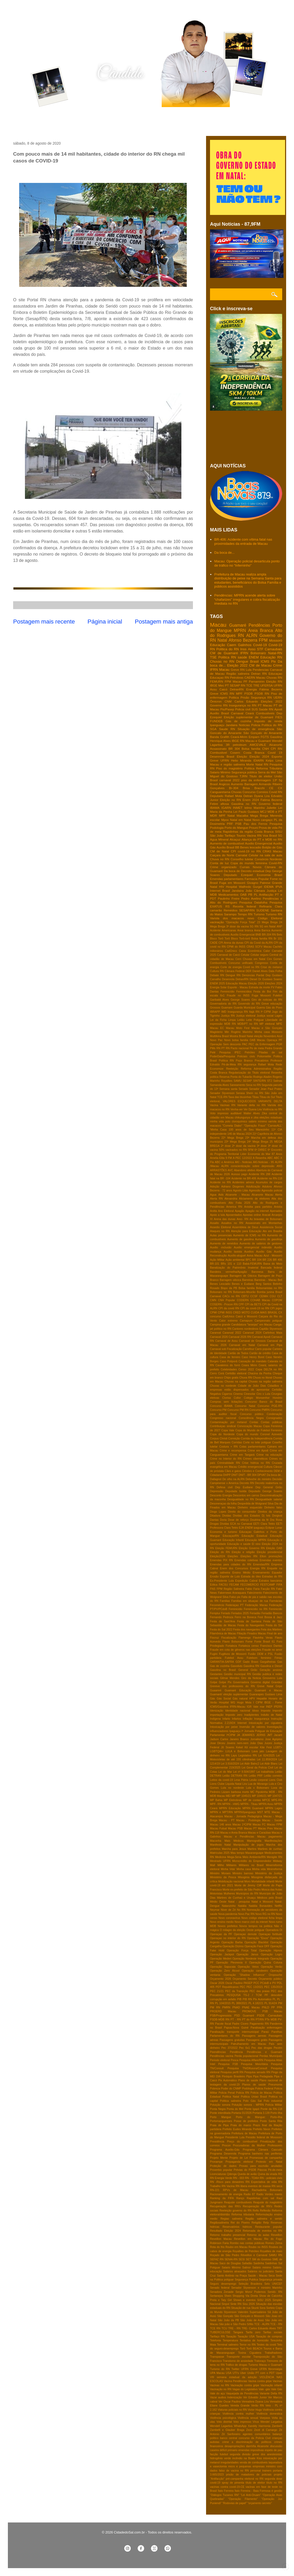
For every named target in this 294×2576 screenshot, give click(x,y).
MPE (279, 1023)
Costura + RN (228, 1446)
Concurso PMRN (259, 1409)
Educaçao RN (219, 677)
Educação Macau (236, 983)
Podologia (217, 827)
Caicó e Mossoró (246, 1316)
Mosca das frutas (271, 1889)
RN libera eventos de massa (252, 2186)
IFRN (244, 653)
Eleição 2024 (259, 756)
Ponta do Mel (235, 2109)
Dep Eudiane (244, 1487)
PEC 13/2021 (254, 1987)
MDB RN (230, 1023)
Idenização (216, 1710)
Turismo (259, 914)
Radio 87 (249, 2194)
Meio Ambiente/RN (254, 1857)
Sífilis (250, 2324)
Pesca (234, 2060)
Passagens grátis (256, 2040)
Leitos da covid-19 (221, 1779)
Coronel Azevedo (271, 1434)
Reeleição (232, 1068)
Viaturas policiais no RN (232, 2409)
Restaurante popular (268, 2226)
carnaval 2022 (229, 780)
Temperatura (230, 2340)
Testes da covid (266, 2344)
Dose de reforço (238, 1519)
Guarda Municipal (244, 1007)
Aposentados (234, 1214)
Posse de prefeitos (246, 2121)
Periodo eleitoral (220, 2060)
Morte (250, 764)
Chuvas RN (274, 677)
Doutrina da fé (259, 1519)
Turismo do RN (220, 2369)
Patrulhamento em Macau (248, 2043)
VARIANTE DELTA (270, 1101)
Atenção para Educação (246, 1231)
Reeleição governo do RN (235, 2210)
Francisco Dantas (271, 1645)
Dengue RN (232, 975)
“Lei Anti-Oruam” (250, 2495)
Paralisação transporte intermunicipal (234, 2031)
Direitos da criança (270, 1511)
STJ (269, 1080)
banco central (228, 2438)
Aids (220, 1194)
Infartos (236, 1718)
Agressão (255, 1190)
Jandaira (232, 725)
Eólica (213, 1584)
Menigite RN (274, 1857)
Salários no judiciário (261, 2271)
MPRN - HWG (231, 1804)
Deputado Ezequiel (238, 875)
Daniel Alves (259, 971)
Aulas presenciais (221, 1235)
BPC (248, 1259)
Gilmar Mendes (229, 1678)
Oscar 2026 (217, 1983)
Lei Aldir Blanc (268, 1763)
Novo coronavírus (229, 1918)
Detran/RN (241, 979)
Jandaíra (238, 890)
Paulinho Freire (229, 898)
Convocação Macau (249, 1426)
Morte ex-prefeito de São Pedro (242, 1889)
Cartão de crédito (260, 1353)
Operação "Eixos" (258, 1938)
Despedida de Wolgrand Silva (256, 1503)
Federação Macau (256, 1605)
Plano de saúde (248, 2080)
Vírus (256, 2421)
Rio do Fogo (273, 2238)
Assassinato (218, 748)
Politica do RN (227, 649)
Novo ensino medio (222, 1921)
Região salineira (237, 673)
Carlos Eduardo (246, 701)
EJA (241, 1527)
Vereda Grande (240, 2405)
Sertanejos (216, 2295)
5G (280, 835)
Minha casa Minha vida (251, 1869)
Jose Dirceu (217, 1743)
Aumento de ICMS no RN (249, 1235)
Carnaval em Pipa (269, 1345)
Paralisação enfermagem (266, 2027)
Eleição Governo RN (252, 1548)
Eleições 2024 (273, 983)
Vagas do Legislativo (245, 2389)
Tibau (255, 1097)
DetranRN (237, 689)
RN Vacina (228, 2186)
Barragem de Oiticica (243, 1275)
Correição (234, 1438)
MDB (213, 894)
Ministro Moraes (220, 1873)
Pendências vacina (221, 2056)
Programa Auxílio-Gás (224, 2149)
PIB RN (247, 1999)
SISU (278, 831)
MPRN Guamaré (253, 1808)
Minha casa (262, 1032)
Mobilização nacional (231, 1881)
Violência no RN (272, 1109)
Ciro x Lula (263, 1393)
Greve (214, 693)
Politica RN (227, 657)
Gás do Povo (274, 1007)
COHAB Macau (260, 1300)
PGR (279, 1044)
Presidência (217, 2141)
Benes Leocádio (220, 1283)
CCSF (254, 1296)
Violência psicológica (223, 2417)
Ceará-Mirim (238, 736)
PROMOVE (249, 2011)
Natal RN (261, 764)
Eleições (233, 1556)
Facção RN (268, 1588)
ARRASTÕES (218, 1170)
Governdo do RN (249, 1003)
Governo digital (260, 1682)
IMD (223, 1011)
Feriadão (255, 1613)
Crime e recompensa (233, 1450)
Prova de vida (268, 827)
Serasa (240, 1093)
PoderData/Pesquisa (222, 1056)
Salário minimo (261, 2267)
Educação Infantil (233, 1540)
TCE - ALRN (261, 2324)
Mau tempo (237, 1852)
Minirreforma (274, 1869)
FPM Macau (233, 681)
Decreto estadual (252, 871)
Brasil (254, 661)
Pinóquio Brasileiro (233, 2076)
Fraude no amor (272, 1649)
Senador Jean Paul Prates (265, 1089)
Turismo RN (274, 914)
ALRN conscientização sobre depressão (247, 1166)
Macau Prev (265, 1828)
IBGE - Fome (273, 1702)
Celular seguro (259, 954)
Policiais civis (246, 1056)
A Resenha (259, 1158)
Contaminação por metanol (228, 1422)
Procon (226, 2145)
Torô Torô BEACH (251, 2348)
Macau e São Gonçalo (266, 1028)
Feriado (225, 1613)
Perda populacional (246, 2056)
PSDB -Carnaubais (269, 2015)
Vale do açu (217, 2393)
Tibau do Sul (267, 1097)
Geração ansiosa (271, 1670)
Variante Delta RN (271, 2393)
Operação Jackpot (222, 1954)
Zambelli (277, 2426)
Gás (212, 1698)
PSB (238, 823)
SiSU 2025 (264, 2300)
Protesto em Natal (269, 2161)
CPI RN (276, 748)
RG (280, 2174)
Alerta (278, 1194)
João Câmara (255, 890)
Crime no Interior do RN (226, 1458)
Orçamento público (270, 1978)
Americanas (229, 930)
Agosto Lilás (240, 1190)
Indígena (215, 1718)
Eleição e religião (243, 1552)
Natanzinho (229, 1905)
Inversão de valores (252, 1726)
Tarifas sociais (272, 2332)
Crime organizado (223, 867)
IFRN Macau (219, 670)
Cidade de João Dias (252, 1385)
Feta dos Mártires (271, 1629)
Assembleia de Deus (245, 1227)
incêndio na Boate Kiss (247, 2458)
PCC (256, 1983)
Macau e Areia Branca (233, 1832)
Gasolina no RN (243, 803)
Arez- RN (242, 1219)
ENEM (254, 657)
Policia (255, 725)
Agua (213, 1194)
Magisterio (216, 1032)
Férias (278, 1657)
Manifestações (273, 1840)
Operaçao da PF (221, 1934)
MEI (228, 1795)
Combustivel (218, 752)
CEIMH (263, 1296)
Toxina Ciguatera (249, 2352)
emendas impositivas (251, 2450)
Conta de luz (219, 863)
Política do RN (272, 725)
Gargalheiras (268, 1661)
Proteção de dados (223, 2166)
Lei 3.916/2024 (230, 1763)
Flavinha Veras (263, 1637)
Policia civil (242, 709)
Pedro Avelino (251, 898)
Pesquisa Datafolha (253, 902)
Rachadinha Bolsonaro (267, 2190)
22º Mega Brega (232, 1137)
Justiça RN (228, 1015)
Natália (242, 1905)
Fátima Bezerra (270, 689)
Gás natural (240, 1698)
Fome (249, 1641)
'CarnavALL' (274, 1125)
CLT (279, 1296)
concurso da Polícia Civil (255, 2438)
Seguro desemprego (223, 2283)
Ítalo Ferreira (226, 2490)
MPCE (266, 1800)
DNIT (235, 1475)
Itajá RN (254, 1011)
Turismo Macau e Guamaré (265, 2364)
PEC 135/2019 (273, 1987)
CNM (228, 701)
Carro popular (263, 1349)
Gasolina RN (251, 1666)
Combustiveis (265, 713)
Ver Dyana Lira (253, 1109)
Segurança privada (270, 2279)
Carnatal (241, 855)
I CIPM (257, 1702)
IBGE (213, 685)
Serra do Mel (267, 772)
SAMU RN (275, 2255)
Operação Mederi (220, 1958)
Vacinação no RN (220, 2389)
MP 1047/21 (274, 1795)
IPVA (278, 886)
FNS (213, 1588)
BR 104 (257, 1259)
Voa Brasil (270, 835)
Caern (231, 645)
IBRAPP (215, 1011)
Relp (266, 2222)
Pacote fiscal (223, 2023)
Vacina (214, 1105)
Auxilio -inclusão (220, 1247)
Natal (222, 640)
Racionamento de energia (226, 2194)
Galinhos (244, 645)
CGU (273, 1296)
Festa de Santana (249, 1621)
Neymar (214, 1909)
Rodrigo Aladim (262, 1076)
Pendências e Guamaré (264, 2052)
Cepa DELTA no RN (269, 1369)
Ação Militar (217, 1259)
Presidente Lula (235, 2137)
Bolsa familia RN (261, 938)
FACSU (223, 1584)
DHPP (227, 1475)
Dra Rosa (276, 1519)
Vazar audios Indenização (226, 2397)
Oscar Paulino (234, 1983)
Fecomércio (217, 1605)
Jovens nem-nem (238, 1743)
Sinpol (225, 2304)
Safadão (247, 2263)
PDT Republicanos (227, 1987)
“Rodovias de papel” (234, 2503)
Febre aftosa (219, 803)
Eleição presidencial (269, 1552)
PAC (245, 1044)
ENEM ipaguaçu (255, 1527)
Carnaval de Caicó (228, 954)
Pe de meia (257, 1048)
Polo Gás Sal (252, 2100)
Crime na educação (269, 1454)
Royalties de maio (271, 2251)
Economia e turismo (223, 1531)
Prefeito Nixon (261, 2129)
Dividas (226, 1515)
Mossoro (277, 1032)
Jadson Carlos (219, 1739)
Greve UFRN (219, 760)
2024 (249, 1133)
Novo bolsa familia (236, 1040)
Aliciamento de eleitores (254, 1198)
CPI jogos (276, 1308)
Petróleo (250, 1052)
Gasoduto (236, 1666)
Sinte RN (236, 2304)
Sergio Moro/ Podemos (250, 2291)
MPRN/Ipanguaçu (245, 1812)
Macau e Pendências (239, 1836)
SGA (213, 729)
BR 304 (234, 748)
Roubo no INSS (258, 2247)
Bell (280, 1280)
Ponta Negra (218, 2109)
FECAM (234, 1584)
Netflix (278, 1905)
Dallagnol (215, 1479)
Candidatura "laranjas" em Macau (251, 1324)
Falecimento (254, 1592)
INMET (237, 807)
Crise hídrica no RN (256, 1462)
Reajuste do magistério (267, 2202)
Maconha (215, 1840)
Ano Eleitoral (226, 1211)
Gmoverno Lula (272, 1678)
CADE (214, 942)
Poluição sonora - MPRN (248, 2104)
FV (272, 987)
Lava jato (258, 1751)
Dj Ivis (266, 1515)
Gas (279, 1661)
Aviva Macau (254, 1255)
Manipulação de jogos (248, 1844)
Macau (218, 625)
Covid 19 (275, 752)
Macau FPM (274, 1824)
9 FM (228, 1158)
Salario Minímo (231, 2267)
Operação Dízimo (233, 1946)
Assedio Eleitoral (220, 1227)
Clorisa (226, 1397)
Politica (234, 697)
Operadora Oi (273, 1930)
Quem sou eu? (52, 121)
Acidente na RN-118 (269, 1178)
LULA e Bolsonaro (237, 1751)
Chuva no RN (219, 859)
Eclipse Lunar (274, 1527)
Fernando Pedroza (221, 1617)
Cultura (268, 1466)
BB (237, 847)
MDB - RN (275, 1792)
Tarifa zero (253, 2332)
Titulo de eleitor (260, 776)
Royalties (226, 1080)
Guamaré (237, 625)
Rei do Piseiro (240, 2222)
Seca (272, 2275)
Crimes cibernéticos (255, 1458)
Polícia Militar (273, 2104)
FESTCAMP (267, 1584)
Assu (213, 689)
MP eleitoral (267, 1023)
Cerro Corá (217, 1373)
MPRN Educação (230, 1808)
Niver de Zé (228, 1909)
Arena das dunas (224, 1219)
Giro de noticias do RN (266, 999)
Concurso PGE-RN (270, 1406)
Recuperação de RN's (257, 2206)
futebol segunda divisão (235, 2454)
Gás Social (224, 1698)
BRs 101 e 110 (231, 1263)
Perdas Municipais (270, 2056)
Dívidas (224, 1523)
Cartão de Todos (238, 1353)
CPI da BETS (253, 1304)
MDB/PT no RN (247, 1023)
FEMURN (216, 681)
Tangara (238, 2332)
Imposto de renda (268, 721)
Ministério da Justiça (268, 1873)
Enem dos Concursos (234, 1568)
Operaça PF (274, 1040)
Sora (262, 2307)
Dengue (242, 661)
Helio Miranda (241, 760)
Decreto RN (247, 1483)
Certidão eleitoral (235, 1373)
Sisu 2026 (249, 2304)
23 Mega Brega (267, 922)
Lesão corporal (258, 1779)
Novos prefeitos (228, 1926)
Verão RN (257, 2405)
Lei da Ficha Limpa (223, 1019)
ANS (279, 1166)
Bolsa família (251, 748)
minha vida (217, 1121)
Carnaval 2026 (219, 1336)
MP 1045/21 (244, 1795)
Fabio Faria (252, 1588)
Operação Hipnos (270, 1950)
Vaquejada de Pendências (242, 2393)
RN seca (276, 2186)
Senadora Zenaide (222, 2291)
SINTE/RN (259, 1080)
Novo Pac (216, 1040)
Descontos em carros (246, 1495)
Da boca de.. (274, 1475)
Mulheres (229, 1893)
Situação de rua (240, 2307)
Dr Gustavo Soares (270, 979)
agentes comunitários (256, 2434)
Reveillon (276, 2235)
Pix (273, 661)
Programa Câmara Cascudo (262, 2149)
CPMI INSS (225, 1312)
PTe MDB (271, 2019)
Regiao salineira (231, 2218)
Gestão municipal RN (237, 1674)
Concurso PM (218, 1409)
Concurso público (252, 1414)
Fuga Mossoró (261, 995)
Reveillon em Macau (248, 2238)
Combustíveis (218, 963)
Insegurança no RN (242, 705)
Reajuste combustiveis (238, 2202)
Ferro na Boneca (245, 1617)
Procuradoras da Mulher (249, 2145)
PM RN (215, 2007)
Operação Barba (232, 1942)
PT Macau (265, 705)
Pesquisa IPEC (230, 1052)
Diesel (253, 979)
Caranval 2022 (232, 1332)
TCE (249, 685)
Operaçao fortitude (270, 1934)
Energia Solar (218, 987)
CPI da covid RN (228, 1308)
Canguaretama (220, 792)
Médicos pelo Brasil (269, 1897)
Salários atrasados (234, 2271)
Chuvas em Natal (254, 959)
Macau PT (250, 1828)
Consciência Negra (251, 1418)
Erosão (214, 1576)
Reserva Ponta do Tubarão (235, 1076)
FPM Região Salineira (230, 1588)
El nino (256, 1544)
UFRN (278, 685)
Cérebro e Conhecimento (257, 1471)
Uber (243, 2373)
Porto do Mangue (236, 827)
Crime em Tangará (242, 1454)
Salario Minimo (220, 772)
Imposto (265, 1710)
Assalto (214, 1223)
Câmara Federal (235, 971)
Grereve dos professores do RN (232, 1686)
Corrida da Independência (256, 1438)
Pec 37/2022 (229, 2047)
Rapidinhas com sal (260, 2198)
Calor (266, 950)
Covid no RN (251, 967)
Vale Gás (276, 2389)
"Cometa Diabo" (232, 1125)
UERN (278, 697)
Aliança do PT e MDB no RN (262, 839)
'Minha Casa (218, 1129)
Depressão (216, 1491)
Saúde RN (266, 709)
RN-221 (214, 2190)
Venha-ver (236, 1109)
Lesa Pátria (241, 1779)
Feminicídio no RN (255, 1609)
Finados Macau (256, 1633)
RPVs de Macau (235, 2190)
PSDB (248, 693)
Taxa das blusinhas (239, 1097)
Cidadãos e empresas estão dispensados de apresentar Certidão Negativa (246, 1389)
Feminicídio (227, 991)
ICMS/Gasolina (219, 1706)
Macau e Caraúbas (259, 1832)
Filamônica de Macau (223, 1633)
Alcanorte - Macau (237, 1194)
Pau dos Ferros (255, 823)
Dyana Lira (262, 796)
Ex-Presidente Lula (222, 1580)
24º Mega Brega (257, 1141)
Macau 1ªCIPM (242, 1824)
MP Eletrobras (233, 1800)
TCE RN (215, 2328)
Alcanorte (275, 744)
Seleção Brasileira (250, 2283)
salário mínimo (258, 1121)
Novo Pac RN (246, 1914)
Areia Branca (260, 630)
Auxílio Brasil (225, 847)
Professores (275, 2145)
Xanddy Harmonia (259, 2426)
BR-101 (214, 1263)
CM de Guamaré (224, 653)
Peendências (218, 2052)
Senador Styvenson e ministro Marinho (256, 2287)
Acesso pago (239, 1174)
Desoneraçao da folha (223, 1503)
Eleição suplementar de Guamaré (248, 717)
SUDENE (262, 910)
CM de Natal (219, 851)
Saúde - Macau (257, 2275)
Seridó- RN (274, 2291)
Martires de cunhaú (270, 1848)
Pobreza (215, 2088)
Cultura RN (217, 971)
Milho (220, 1865)
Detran (248, 796)
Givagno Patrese (258, 882)
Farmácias (276, 1601)
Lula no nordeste (232, 1787)
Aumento (237, 784)
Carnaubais (273, 649)
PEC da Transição (236, 1991)
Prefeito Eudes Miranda (237, 2129)
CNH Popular (226, 1300)
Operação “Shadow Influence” (244, 1974)
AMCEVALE (258, 744)
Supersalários (258, 2312)
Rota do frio (217, 2247)
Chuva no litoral (262, 1377)
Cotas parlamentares (252, 1446)
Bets (279, 934)
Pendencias (261, 669)
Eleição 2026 (256, 983)
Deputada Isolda (235, 1491)
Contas (253, 1422)
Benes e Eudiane (243, 1283)
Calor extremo (228, 1320)
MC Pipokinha (258, 1792)
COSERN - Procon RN (224, 1304)
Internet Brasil (220, 890)
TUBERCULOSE (220, 2332)
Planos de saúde (254, 2084)
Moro (247, 1881)
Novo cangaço (262, 819)
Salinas (277, 1080)
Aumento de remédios (224, 1243)
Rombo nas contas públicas (247, 2243)
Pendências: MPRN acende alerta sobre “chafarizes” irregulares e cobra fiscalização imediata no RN (247, 599)
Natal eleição (255, 1036)
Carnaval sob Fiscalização (226, 1349)
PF (245, 681)
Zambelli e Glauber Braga (227, 2430)
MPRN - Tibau (249, 1804)
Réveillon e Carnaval (254, 2255)
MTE (267, 1812)
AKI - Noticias (243, 1162)
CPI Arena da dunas (230, 942)
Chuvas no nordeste (223, 1385)
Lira (244, 1783)
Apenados (276, 1211)
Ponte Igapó (251, 2109)
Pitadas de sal (270, 1052)
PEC (242, 1987)
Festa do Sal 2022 (221, 1629)
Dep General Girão (268, 1487)
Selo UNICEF (273, 2283)
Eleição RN (274, 681)
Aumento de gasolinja (268, 1239)
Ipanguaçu (217, 725)
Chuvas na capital (235, 1381)
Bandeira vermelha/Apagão (228, 1271)
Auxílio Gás (263, 1251)
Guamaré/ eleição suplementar (229, 1694)
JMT (269, 1735)
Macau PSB (235, 1828)
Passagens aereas (254, 2035)
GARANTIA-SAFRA (222, 1661)
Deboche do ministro (258, 1479)
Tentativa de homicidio (254, 2340)
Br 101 (278, 938)
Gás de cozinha (238, 721)
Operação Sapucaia (222, 1966)
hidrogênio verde (220, 2458)
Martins (252, 1848)
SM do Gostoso (261, 2259)
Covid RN (275, 792)
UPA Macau (217, 2373)
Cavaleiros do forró (228, 1365)
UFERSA (266, 685)
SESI (242, 2259)
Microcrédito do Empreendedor (251, 1861)
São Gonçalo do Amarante (262, 733)
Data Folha (275, 971)
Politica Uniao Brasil (254, 2096)
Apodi (278, 709)
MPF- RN (216, 1804)
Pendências (259, 625)
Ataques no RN (220, 1231)
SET (248, 2259)
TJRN (244, 776)
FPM (263, 640)
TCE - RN (276, 2324)
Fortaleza (231, 1645)
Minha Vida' (228, 1869)
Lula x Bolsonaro (257, 1787)
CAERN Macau (254, 677)
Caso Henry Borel (253, 1357)
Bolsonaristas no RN (269, 1288)
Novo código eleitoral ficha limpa (261, 1918)
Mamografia (254, 1840)
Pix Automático (227, 2080)
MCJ (263, 811)
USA (228, 2373)
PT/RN (260, 2019)
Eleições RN (248, 1556)
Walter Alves (252, 1113)
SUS (254, 709)
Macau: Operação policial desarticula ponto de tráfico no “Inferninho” (247, 563)
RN (241, 635)
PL (274, 1999)
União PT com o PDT (261, 2373)
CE (271, 788)
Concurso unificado (240, 963)
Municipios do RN (247, 1893)
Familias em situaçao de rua (249, 1601)
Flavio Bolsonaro (233, 1641)
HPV (252, 1698)
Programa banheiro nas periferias (260, 2153)
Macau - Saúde (272, 1820)
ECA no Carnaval (241, 1523)
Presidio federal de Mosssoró (264, 2137)
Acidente (215, 930)
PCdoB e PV (268, 1983)
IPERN (278, 1706)
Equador (277, 1572)
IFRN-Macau (237, 1706)
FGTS (265, 736)
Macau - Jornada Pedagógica (243, 1816)
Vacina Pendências (235, 2381)
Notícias (244, 725)
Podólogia (248, 2088)
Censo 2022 (246, 1369)
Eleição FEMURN (226, 1548)
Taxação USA (246, 2336)
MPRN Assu (266, 1804)
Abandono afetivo (244, 1170)
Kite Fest (266, 1747)
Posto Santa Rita (271, 2121)
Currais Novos (250, 867)
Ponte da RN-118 (271, 2109)
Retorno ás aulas (258, 2235)
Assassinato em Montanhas (263, 1223)
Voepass (265, 2417)
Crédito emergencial (250, 1466)
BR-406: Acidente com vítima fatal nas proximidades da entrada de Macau (243, 541)
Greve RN (238, 669)
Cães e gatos (233, 1471)
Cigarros (227, 1393)
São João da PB (228, 2320)
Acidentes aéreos (243, 1182)
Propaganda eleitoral (239, 2161)
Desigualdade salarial (268, 1499)
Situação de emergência (256, 729)
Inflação (247, 1718)
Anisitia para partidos (258, 1206)
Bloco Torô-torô (240, 938)
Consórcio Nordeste (268, 859)
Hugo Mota (244, 1702)
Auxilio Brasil (219, 713)
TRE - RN (234, 2328)
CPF (241, 1304)
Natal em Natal (240, 819)
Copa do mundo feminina (248, 863)
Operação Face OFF (256, 1946)
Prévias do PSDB (245, 2169)
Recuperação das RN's (225, 2206)
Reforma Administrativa (256, 1068)
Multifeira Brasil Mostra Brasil (228, 1036)
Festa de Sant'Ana (222, 1621)
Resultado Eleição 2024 (225, 2230)
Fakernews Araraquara (232, 1592)
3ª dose (261, 1145)
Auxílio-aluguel (237, 1255)
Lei (280, 890)
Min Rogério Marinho (239, 1032)
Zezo (249, 2430)
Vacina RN (254, 835)
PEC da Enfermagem (262, 1044)
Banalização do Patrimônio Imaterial (234, 1267)
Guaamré (215, 1690)
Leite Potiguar (255, 1019)
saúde (242, 657)
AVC (230, 1170)
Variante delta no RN (251, 1105)
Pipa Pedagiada (263, 2076)
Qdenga (232, 2174)
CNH (265, 748)
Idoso (255, 1710)
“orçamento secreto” (260, 2503)
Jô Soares (227, 1747)
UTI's (236, 2373)
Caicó (223, 689)
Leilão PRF (255, 1775)
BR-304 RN (269, 934)
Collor (237, 1397)
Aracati (266, 1214)
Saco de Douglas (230, 2263)
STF (260, 649)
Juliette (271, 807)
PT (227, 685)
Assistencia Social (271, 1227)
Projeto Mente (219, 2157)
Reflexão (265, 2210)
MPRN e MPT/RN (221, 1812)
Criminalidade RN (228, 1462)
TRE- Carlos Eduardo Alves (259, 2328)
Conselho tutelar (241, 859)
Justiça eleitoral (245, 1015)
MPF (239, 693)
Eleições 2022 (271, 701)
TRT (279, 2328)
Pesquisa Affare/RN (251, 2060)
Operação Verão (271, 1966)
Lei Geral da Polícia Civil (257, 1767)
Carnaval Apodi (261, 1336)
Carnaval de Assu (226, 1340)
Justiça (271, 890)
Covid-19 (260, 645)
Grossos (215, 1007)
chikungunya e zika (247, 1117)
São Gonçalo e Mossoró (249, 2316)
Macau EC (217, 1028)
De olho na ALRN (233, 1479)
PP (273, 2007)
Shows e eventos (244, 2300)
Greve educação (271, 1003)
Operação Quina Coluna (265, 1962)
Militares (231, 1865)
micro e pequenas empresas (246, 2466)
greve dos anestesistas (267, 2454)
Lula (248, 669)
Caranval (215, 1332)
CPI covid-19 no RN (246, 851)
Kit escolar (251, 1747)
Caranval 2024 (252, 1332)
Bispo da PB (229, 1288)
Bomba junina (265, 1292)
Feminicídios (243, 991)
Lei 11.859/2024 (267, 1759)
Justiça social (265, 1015)
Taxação (231, 2336)
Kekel (239, 1747)
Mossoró (275, 640)
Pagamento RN (259, 2023)
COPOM (277, 1300)
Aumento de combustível (227, 843)
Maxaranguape (254, 1852)
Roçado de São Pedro (224, 2255)
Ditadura (215, 1515)
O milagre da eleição (232, 1930)
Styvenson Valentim (236, 2312)
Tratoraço (260, 2360)
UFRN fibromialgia (270, 2369)
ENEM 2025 (217, 983)
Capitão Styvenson (270, 1328)
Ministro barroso (243, 1873)
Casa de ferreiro (229, 1357)
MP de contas (252, 1800)
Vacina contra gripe (260, 2381)
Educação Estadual (254, 1535)
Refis (256, 2210)
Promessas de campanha (266, 2157)
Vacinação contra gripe (244, 2385)
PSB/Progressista (220, 2015)
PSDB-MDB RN (219, 2019)
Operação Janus (247, 1954)
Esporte (277, 756)
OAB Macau (257, 1040)
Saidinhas (271, 2263)
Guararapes (256, 1694)
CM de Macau (260, 665)
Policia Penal (226, 2092)
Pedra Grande (273, 1048)
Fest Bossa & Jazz (270, 1617)
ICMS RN (227, 693)
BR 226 (267, 1259)
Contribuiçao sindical (223, 1426)
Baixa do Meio (272, 1263)
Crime (277, 665)
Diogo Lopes (218, 1511)
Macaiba (242, 815)
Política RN (226, 1060)
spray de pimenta (233, 2482)
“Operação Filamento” (243, 2499)
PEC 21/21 (217, 1991)
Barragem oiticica (230, 1280)
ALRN (251, 635)
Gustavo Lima (273, 1694)
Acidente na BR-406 (243, 1178)
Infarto (226, 1718)
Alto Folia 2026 (239, 1202)
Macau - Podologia (248, 1820)
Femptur (215, 1613)
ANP (279, 926)
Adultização (253, 1186)
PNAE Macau (251, 2007)
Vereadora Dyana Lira (255, 2401)
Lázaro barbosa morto (235, 1792)
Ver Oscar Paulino (229, 2401)
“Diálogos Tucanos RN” (224, 2495)
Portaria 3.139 (261, 2113)
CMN (213, 1300)
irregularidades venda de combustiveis (243, 2462)
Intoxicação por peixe (224, 1726)
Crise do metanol (271, 967)
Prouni (253, 827)
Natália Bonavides (260, 1905)
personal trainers (260, 2470)
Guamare (227, 1007)
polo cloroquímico (236, 1121)
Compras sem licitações (226, 1401)
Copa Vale (227, 1430)
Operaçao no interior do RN (228, 1938)
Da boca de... (224, 553)
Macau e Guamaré (258, 740)
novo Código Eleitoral (265, 918)
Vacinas (277, 2381)
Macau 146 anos (220, 1824)
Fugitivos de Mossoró (232, 1654)
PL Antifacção (263, 894)
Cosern (235, 752)
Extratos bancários (270, 1580)
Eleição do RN (220, 1552)
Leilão (241, 1019)
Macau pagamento (269, 1836)
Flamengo (245, 1637)
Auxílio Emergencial (242, 934)
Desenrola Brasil (222, 756)
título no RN (274, 2482)
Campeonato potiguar (268, 1320)
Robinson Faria (219, 2243)
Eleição (242, 756)
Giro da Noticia (251, 1678)
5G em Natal (268, 926)
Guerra (260, 1007)
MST (260, 1812)
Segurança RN (261, 697)
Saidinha (258, 2263)
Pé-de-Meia (229, 1064)
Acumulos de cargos (269, 1182)
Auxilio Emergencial (258, 843)
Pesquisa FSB (228, 2064)
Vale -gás (264, 2389)
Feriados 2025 (240, 1613)
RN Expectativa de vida (260, 2182)
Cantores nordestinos (245, 1328)
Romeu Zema (273, 2243)
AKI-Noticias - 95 (263, 1162)
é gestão (276, 2490)
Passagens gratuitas (232, 2040)
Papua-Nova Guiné (236, 2027)
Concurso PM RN (238, 1409)
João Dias (256, 1743)
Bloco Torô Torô (220, 938)
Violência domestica (269, 2413)
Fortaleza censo (249, 1645)
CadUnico (228, 1316)
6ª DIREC (261, 1149)
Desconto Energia (221, 1495)
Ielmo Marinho (254, 807)
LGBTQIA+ (216, 1751)
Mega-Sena (234, 1857)
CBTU (245, 1296)
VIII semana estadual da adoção (233, 2377)
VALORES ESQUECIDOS (239, 1101)
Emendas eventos (271, 1560)
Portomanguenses (221, 2121)
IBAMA (214, 807)
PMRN (226, 2007)
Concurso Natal (245, 1406)
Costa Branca (253, 752)
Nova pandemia (227, 1914)
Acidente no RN (220, 1182)
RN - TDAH (252, 2178)
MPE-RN (276, 1800)
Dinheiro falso (273, 1507)
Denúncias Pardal (253, 975)
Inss (243, 649)
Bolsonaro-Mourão (244, 1292)
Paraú (265, 2031)
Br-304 (233, 788)
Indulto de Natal (271, 1714)
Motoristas (216, 1893)
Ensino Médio (241, 1572)
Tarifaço (229, 835)
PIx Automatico (262, 1999)
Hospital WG (227, 1702)
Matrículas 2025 (220, 1852)
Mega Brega (259, 815)
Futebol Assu (234, 1657)
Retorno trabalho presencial (227, 2235)
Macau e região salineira (227, 764)
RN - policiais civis (271, 2178)
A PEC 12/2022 (242, 1158)
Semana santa (228, 1089)
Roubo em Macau (236, 2247)
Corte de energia (231, 967)
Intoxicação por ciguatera (265, 1723)
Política (249, 768)
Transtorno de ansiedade (238, 2360)
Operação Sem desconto (225, 1044)
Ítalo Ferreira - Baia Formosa (253, 2490)
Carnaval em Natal (242, 1345)
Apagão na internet (257, 1211)
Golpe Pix (225, 1682)
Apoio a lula (217, 1214)
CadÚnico (231, 950)
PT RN (225, 1048)
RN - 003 (238, 2178)
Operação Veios (248, 1966)
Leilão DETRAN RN (235, 1775)
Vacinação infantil (271, 2385)
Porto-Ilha (276, 2117)
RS (227, 906)
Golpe (213, 1682)
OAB (243, 894)
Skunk (255, 2307)
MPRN (240, 630)
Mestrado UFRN (220, 1861)
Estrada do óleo (251, 1576)
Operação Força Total (241, 1950)
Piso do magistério (229, 768)
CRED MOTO (241, 1312)
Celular (245, 954)
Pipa (249, 2076)
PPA (279, 2007)
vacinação (217, 922)
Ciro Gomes (274, 959)
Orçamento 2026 (220, 1978)
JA (238, 1735)
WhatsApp (240, 2426)
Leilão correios (273, 1775)
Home (20, 121)
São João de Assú (252, 2320)
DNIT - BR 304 (247, 1475)
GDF (238, 1661)
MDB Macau (217, 1795)
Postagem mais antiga (164, 621)
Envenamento (261, 1572)
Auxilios (249, 1251)
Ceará (249, 713)
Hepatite (262, 1698)
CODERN (243, 1300)
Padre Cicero (240, 2023)
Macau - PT (227, 1820)
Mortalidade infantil (263, 1881)
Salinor (246, 2267)
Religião (256, 2222)
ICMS (265, 661)
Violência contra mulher (238, 2413)
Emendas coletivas (246, 1560)
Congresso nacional (223, 1418)
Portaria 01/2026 (242, 2113)
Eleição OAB (274, 1548)
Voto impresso (242, 2421)
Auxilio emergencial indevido (253, 1247)
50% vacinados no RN (233, 1149)
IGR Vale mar (256, 1706)
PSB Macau (272, 2011)
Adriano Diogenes (232, 1186)
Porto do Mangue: (251, 2117)
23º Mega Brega (234, 1141)
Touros (241, 835)
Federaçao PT (235, 1605)
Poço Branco (244, 1060)
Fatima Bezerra (271, 799)
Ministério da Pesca (223, 1877)
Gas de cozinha (219, 1666)
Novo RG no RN (265, 1914)
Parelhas (276, 2031)
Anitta (213, 1211)
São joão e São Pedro (232, 2324)
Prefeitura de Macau (244, 2133)
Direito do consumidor (242, 1511)
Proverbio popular (221, 2169)
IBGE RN (238, 740)
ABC (270, 1158)
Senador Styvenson (222, 1093)
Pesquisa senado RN (257, 2072)
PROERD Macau (223, 2011)
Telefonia (215, 2340)
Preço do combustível (242, 2141)
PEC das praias (259, 1991)
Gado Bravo (250, 1661)
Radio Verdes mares (269, 2194)
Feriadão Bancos (271, 1613)
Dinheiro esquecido (250, 1507)
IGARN (226, 807)
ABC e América (224, 1162)
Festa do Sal (274, 1625)
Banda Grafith (219, 736)
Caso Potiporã (228, 1361)
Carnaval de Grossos (252, 1340)
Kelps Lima (274, 760)
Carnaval (237, 713)
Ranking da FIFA (222, 2198)
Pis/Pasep (227, 709)
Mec (221, 685)
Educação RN (271, 657)
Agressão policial (271, 1190)
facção (214, 2454)
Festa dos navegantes (246, 1629)
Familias (225, 1601)
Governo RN (219, 705)
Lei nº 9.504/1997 (244, 1771)
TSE (213, 657)
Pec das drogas (261, 2047)
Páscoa (262, 2169)
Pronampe (216, 2161)
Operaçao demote (245, 1934)
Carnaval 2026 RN (240, 1336)
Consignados (274, 1418)
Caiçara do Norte (222, 855)
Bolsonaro (258, 653)
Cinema (238, 1393)
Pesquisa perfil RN (231, 2072)
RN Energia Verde (221, 2178)
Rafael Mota (266, 1064)
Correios (262, 792)
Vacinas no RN (219, 2385)
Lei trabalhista (265, 1771)
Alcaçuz (235, 839)
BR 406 (277, 1259)
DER (248, 971)
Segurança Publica (246, 2279)
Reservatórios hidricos (237, 2226)
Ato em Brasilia (272, 1231)
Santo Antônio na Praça (232, 2275)
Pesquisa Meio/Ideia (254, 2064)
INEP (269, 1706)
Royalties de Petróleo (246, 2251)
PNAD (236, 2007)
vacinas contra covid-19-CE (227, 2486)
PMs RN (215, 1048)
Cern (238, 959)
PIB (239, 1999)
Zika (264, 1113)
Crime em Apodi (258, 1450)
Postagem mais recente (44, 621)
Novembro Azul (273, 1036)
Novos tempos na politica (255, 1926)
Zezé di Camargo (265, 2430)
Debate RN (217, 975)
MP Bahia (216, 1800)
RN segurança (247, 1064)
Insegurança (261, 1718)
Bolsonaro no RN (221, 1292)
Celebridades (229, 1369)
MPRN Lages (273, 1808)
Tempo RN (245, 914)
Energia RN (257, 1568)
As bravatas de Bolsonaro (266, 1219)
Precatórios (262, 1060)
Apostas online (252, 1214)
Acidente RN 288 (259, 1174)
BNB (258, 934)
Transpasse (217, 2356)
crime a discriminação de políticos (246, 2442)
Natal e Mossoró (262, 1901)
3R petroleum (236, 744)
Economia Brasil (269, 875)
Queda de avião (247, 2174)
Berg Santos (263, 1283)
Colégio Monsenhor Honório (263, 1397)
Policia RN (242, 2092)
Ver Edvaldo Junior (255, 2397)
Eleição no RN (230, 799)
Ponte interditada (220, 2113)
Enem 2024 (251, 799)
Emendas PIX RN (221, 1560)
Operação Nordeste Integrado (251, 1958)
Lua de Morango (258, 1783)
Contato (88, 121)
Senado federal (219, 2287)
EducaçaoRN (231, 1535)
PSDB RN (262, 693)
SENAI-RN (231, 2259)
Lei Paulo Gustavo (246, 811)
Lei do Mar (225, 1771)
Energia (251, 689)
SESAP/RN (247, 910)
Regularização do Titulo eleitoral (249, 1072)
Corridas (237, 1442)
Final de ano (274, 1633)
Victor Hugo (255, 2409)
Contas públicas (271, 1422)
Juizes (268, 1743)
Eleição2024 (217, 1556)
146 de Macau (236, 1133)
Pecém (278, 2047)
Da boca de (232, 871)
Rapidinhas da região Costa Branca (248, 831)
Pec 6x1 (244, 2047)
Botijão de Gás (272, 847)
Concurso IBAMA (221, 1406)
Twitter (236, 2369)
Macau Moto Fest (238, 1028)
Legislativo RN (247, 1755)
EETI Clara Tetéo (264, 1523)
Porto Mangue (220, 2117)
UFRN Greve (249, 2369)
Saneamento (237, 1085)
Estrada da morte (259, 987)
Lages (278, 1015)
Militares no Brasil (251, 1865)
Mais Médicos (234, 1840)
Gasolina (276, 736)
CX (280, 788)
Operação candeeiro (255, 1970)
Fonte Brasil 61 (264, 1641)
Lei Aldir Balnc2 (249, 1763)
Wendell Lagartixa (221, 2426)
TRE (256, 685)
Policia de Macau (261, 2092)
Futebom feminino (259, 1657)
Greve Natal (265, 1686)
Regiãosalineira (219, 2222)
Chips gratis (231, 1377)
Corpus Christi (218, 1438)
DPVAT (261, 1475)
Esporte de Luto (230, 1576)
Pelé (213, 1052)
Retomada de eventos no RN (262, 2230)
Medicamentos (228, 894)
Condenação (274, 1414)
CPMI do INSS (236, 946)
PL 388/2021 (240, 2003)
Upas (279, 2373)
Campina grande (220, 1324)
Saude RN (227, 729)
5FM (251, 1149)
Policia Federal (264, 2088)
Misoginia (243, 1877)
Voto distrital (224, 2421)
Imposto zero (233, 1714)
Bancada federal (271, 1267)
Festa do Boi (262, 991)
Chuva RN (245, 1377)
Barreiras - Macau (265, 1280)
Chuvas (236, 792)
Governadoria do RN (223, 1003)
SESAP (247, 1080)
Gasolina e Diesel (271, 1666)
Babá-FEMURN (252, 1263)
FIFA (279, 1584)
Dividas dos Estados (246, 1515)
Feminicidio (236, 1609)
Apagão (239, 1211)
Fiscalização (228, 1637)
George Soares (240, 999)
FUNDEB (216, 721)
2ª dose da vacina (243, 1145)
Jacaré (278, 1735)
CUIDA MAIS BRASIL (264, 1312)
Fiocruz (214, 1637)
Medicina (220, 1857)
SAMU (238, 1080)
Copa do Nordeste (222, 1434)
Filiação (241, 1633)
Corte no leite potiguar (257, 1442)
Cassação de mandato (253, 1361)
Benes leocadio (250, 847)
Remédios (231, 910)
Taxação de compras (269, 2336)
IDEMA (269, 886)
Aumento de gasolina (240, 1239)
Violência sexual (248, 2417)
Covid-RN (275, 863)
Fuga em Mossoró (232, 882)
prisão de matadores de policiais (248, 2474)
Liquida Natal (233, 1783)
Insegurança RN (238, 1011)
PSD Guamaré (244, 2015)
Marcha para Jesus (234, 1848)
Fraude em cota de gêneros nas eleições (235, 1649)
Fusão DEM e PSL (260, 1654)
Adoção (214, 1186)
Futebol (277, 995)
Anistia (278, 1206)
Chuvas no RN (222, 661)
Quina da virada (267, 2174)
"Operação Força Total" (240, 922)
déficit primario (229, 2450)
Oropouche (275, 1974)
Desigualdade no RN (240, 1499)
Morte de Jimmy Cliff (247, 1885)
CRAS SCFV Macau (259, 946)
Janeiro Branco (239, 1739)
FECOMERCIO (249, 1584)
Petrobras (237, 677)
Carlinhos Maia (272, 1332)
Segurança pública (244, 772)
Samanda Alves (219, 1085)
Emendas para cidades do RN (230, 1564)
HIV (221, 886)
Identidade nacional (237, 1710)
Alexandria (230, 1198)
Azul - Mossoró (273, 1255)
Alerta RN (216, 1198)
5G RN (254, 926)
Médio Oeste (218, 1901)
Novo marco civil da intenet (251, 1921)
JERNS (260, 1735)
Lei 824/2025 (266, 1755)
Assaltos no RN (232, 1223)
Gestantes (216, 1674)
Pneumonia (275, 2084)
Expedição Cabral (246, 1580)
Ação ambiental (235, 1259)
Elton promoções (271, 1556)
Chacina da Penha (259, 1373)
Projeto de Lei (238, 2157)
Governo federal (270, 803)
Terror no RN (247, 2344)
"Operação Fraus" (255, 1125)
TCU (224, 2328)
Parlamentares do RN (225, 2035)
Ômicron (216, 701)
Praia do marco (240, 2125)
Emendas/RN (261, 1564)
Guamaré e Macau (268, 1690)
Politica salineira (230, 2100)
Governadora (241, 1682)
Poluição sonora (220, 2104)
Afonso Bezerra (243, 640)
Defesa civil (224, 1487)
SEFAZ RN (217, 2259)
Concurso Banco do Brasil (263, 1401)
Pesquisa (276, 823)
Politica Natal (230, 2096)
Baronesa (257, 1271)
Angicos (224, 784)
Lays (234, 1755)
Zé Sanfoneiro (231, 2434)
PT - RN (235, 2019)
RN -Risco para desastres (227, 2182)
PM (280, 2003)
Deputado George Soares (265, 1491)
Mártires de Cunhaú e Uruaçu (236, 1897)
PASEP (248, 1983)
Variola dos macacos (227, 918)
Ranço (240, 2198)
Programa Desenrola (223, 2153)
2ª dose (226, 1145)
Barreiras (247, 1280)
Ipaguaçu (235, 1731)
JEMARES (248, 1735)
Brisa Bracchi (254, 788)
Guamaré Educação (238, 1690)
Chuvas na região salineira (265, 1381)
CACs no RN (231, 1296)
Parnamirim (257, 681)
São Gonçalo (225, 2316)
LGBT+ (278, 1747)
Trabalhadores (273, 2352)
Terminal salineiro (227, 2344)
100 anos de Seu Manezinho (249, 1129)
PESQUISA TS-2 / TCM (244, 1995)
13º (274, 780)
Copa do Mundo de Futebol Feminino (258, 1430)
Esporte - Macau (238, 987)
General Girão (247, 1670)
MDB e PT (274, 811)
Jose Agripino (273, 1739)
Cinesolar (249, 1393)
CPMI (213, 1312)
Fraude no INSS (238, 995)
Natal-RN (275, 653)
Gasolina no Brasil (223, 1670)
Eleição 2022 (237, 665)
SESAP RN (237, 685)
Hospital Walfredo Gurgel (244, 886)
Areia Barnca (262, 930)
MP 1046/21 (259, 1795)
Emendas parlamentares (227, 878)
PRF (230, 823)
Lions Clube (217, 1783)
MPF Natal (227, 815)
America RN (234, 1206)
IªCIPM (231, 1735)
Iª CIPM (266, 1011)
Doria (223, 1519)
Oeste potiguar (255, 1930)
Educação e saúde (238, 1544)
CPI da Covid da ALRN (258, 942)
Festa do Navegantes (250, 1625)
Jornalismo (257, 1739)
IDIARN (258, 760)
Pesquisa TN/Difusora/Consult (247, 2068)
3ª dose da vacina (237, 926)
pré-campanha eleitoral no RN (245, 2478)
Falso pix (234, 1597)
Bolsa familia (247, 1288)
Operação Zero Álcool (224, 1970)
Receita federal (244, 906)
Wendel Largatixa (271, 2421)
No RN (241, 1909)
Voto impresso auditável (226, 1113)
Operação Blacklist (256, 1942)
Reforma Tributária (269, 768)
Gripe (279, 1686)
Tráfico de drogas (236, 2364)
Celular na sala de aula (265, 855)
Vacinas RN (227, 1105)
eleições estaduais (270, 1117)
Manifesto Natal (220, 1844)
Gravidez (276, 1682)
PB (250, 894)
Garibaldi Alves (219, 999)
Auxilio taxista (233, 1251)
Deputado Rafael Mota (226, 796)
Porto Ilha (276, 2113)
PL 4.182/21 (255, 2003)
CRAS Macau (272, 851)
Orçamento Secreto (245, 1978)
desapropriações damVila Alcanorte (247, 2446)
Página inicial (104, 621)
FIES (278, 717)
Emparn (254, 736)
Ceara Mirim (249, 1365)
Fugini (213, 1654)
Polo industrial (273, 2100)
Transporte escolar (239, 2356)
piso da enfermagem (256, 780)
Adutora (267, 1186)
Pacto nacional (240, 1048)
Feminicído (275, 1609)
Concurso (249, 792)
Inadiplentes (251, 1714)
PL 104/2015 (223, 2003)
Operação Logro (271, 1954)
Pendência (236, 2052)
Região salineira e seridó (263, 2218)
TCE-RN (222, 1097)
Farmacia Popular (257, 878)
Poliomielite (264, 1056)
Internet (241, 1723)
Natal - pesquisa (239, 1901)
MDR (213, 815)
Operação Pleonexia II (231, 1962)
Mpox (225, 819)
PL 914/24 (270, 2003)
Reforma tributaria (243, 2214)
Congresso (261, 963)
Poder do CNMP (231, 2088)
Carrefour (248, 1349)
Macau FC (259, 1824)
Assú (251, 649)
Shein (228, 2295)
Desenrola (228, 979)
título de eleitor (255, 2482)
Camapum (246, 1320)
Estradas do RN (272, 1576)
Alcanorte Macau (262, 1194)
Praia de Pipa (219, 2125)
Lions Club (275, 1779)
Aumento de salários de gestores (261, 1243)
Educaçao (275, 673)
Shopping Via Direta (245, 2295)
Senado (243, 1089)
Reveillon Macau (221, 2238)
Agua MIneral (219, 839)
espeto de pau (273, 2450)
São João (216, 835)
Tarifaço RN (217, 2336)
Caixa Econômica (250, 950)
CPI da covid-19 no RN (254, 1308)
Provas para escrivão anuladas (260, 2166)
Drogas (214, 1523)
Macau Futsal (218, 1828)
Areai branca (245, 930)
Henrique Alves (220, 740)
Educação (217, 645)
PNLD (265, 2007)
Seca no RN (253, 1085)
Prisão (244, 697)
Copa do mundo (247, 1434)
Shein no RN (254, 1093)
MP (234, 1795)
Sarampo (230, 914)
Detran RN (259, 673)
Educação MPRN (255, 1540)
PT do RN (248, 2019)
